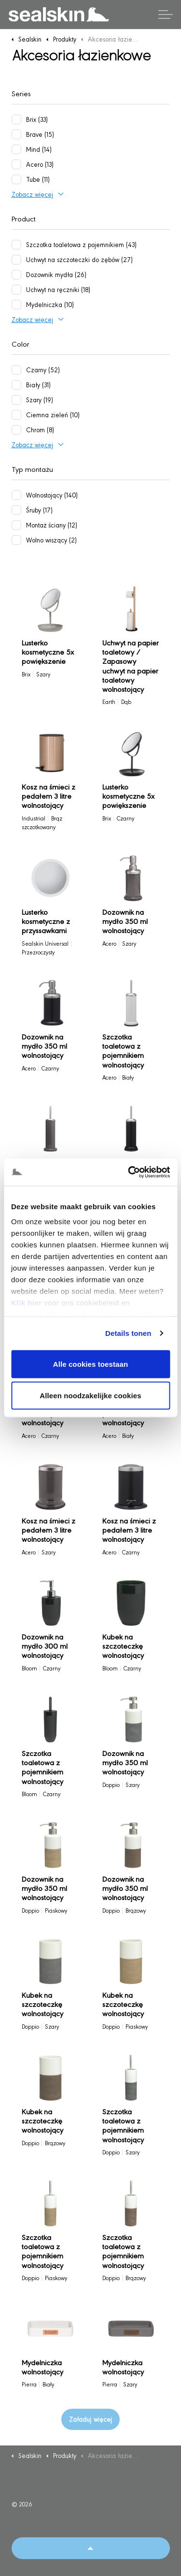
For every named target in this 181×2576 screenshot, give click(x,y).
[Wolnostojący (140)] (16, 495)
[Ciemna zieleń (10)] (16, 415)
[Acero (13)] (16, 164)
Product (24, 218)
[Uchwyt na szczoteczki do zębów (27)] (16, 259)
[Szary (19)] (16, 400)
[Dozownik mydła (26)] (16, 274)
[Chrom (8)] (16, 430)
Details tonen (128, 1333)
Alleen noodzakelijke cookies (90, 1395)
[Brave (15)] (16, 134)
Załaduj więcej (90, 2419)
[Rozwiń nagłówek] (165, 14)
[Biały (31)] (16, 385)
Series (21, 93)
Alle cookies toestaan (90, 1364)
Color (20, 343)
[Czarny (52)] (16, 370)
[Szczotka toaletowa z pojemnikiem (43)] (16, 244)
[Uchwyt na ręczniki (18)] (16, 289)
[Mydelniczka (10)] (16, 304)
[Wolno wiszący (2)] (16, 540)
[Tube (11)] (16, 179)
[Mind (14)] (16, 149)
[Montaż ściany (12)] (16, 525)
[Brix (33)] (16, 119)
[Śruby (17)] (16, 510)
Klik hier (26, 1303)
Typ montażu (32, 469)
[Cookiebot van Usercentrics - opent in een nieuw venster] (129, 1172)
